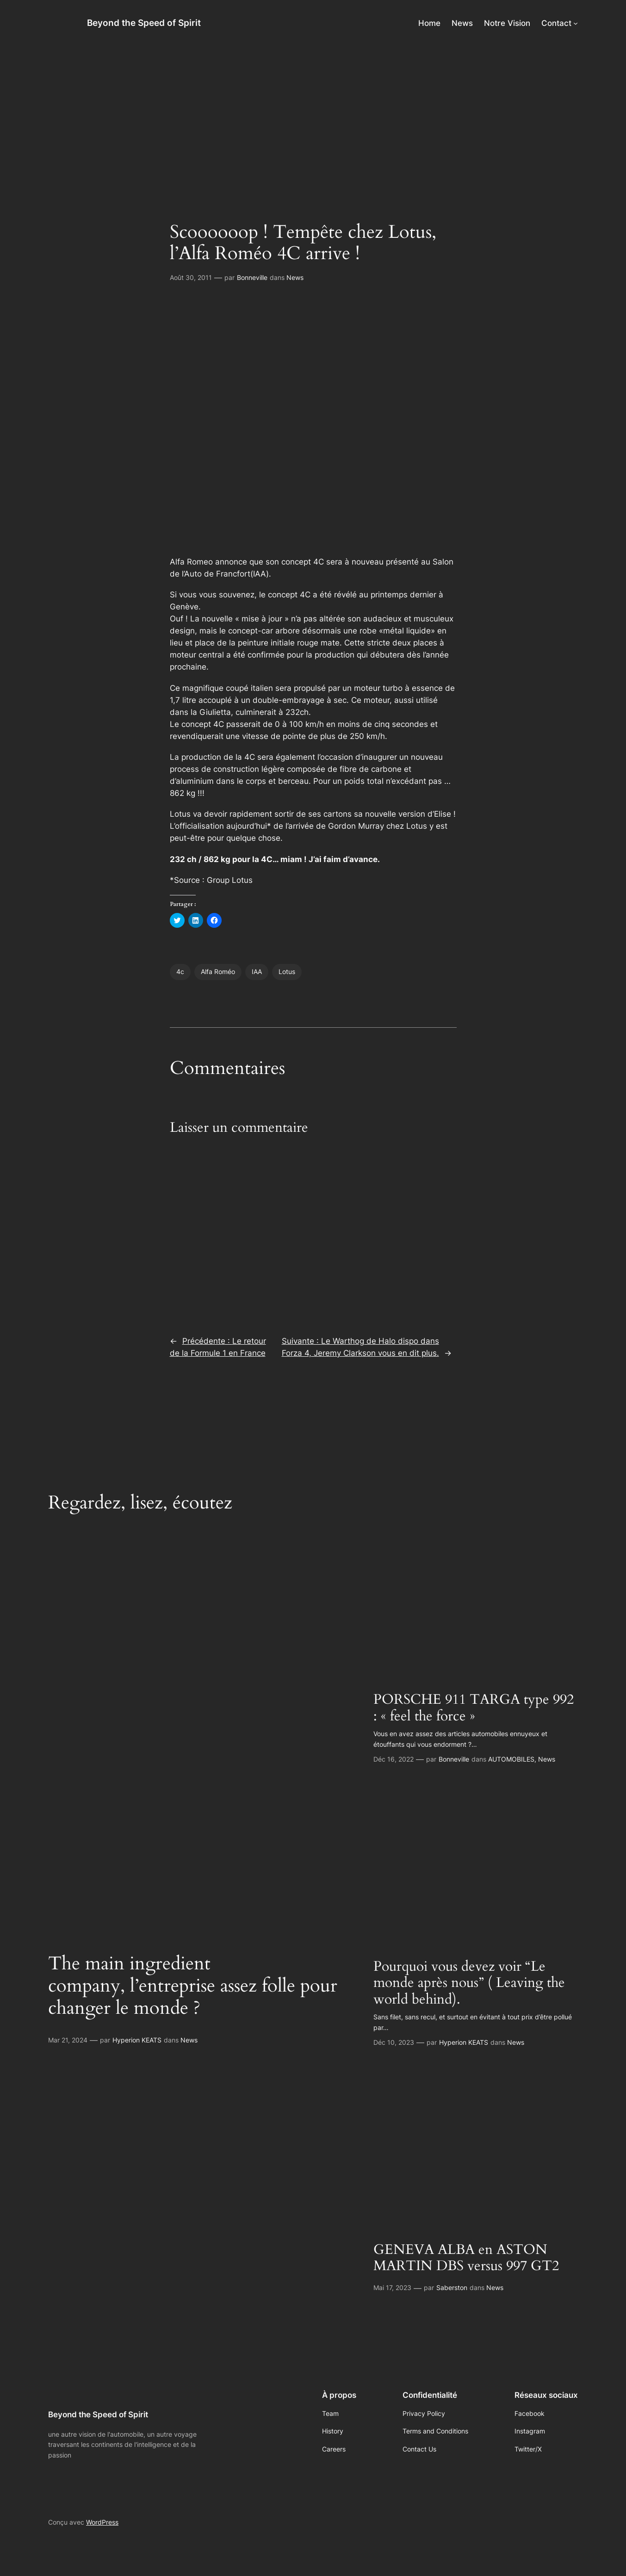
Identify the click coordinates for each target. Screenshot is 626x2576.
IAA (257, 971)
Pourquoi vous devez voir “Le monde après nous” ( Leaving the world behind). (469, 1983)
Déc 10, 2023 (393, 2042)
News (295, 277)
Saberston (451, 2287)
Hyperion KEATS (136, 2040)
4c (180, 971)
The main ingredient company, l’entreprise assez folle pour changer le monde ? (192, 1986)
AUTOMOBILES (511, 1759)
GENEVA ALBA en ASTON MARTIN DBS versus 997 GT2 (466, 2258)
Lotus (287, 971)
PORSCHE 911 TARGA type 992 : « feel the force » (473, 1708)
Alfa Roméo (218, 971)
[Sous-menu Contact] (575, 23)
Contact (556, 23)
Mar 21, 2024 (67, 2040)
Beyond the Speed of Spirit (144, 22)
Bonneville (252, 277)
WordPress (102, 2522)
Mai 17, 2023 (392, 2287)
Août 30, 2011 (191, 277)
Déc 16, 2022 (393, 1759)
